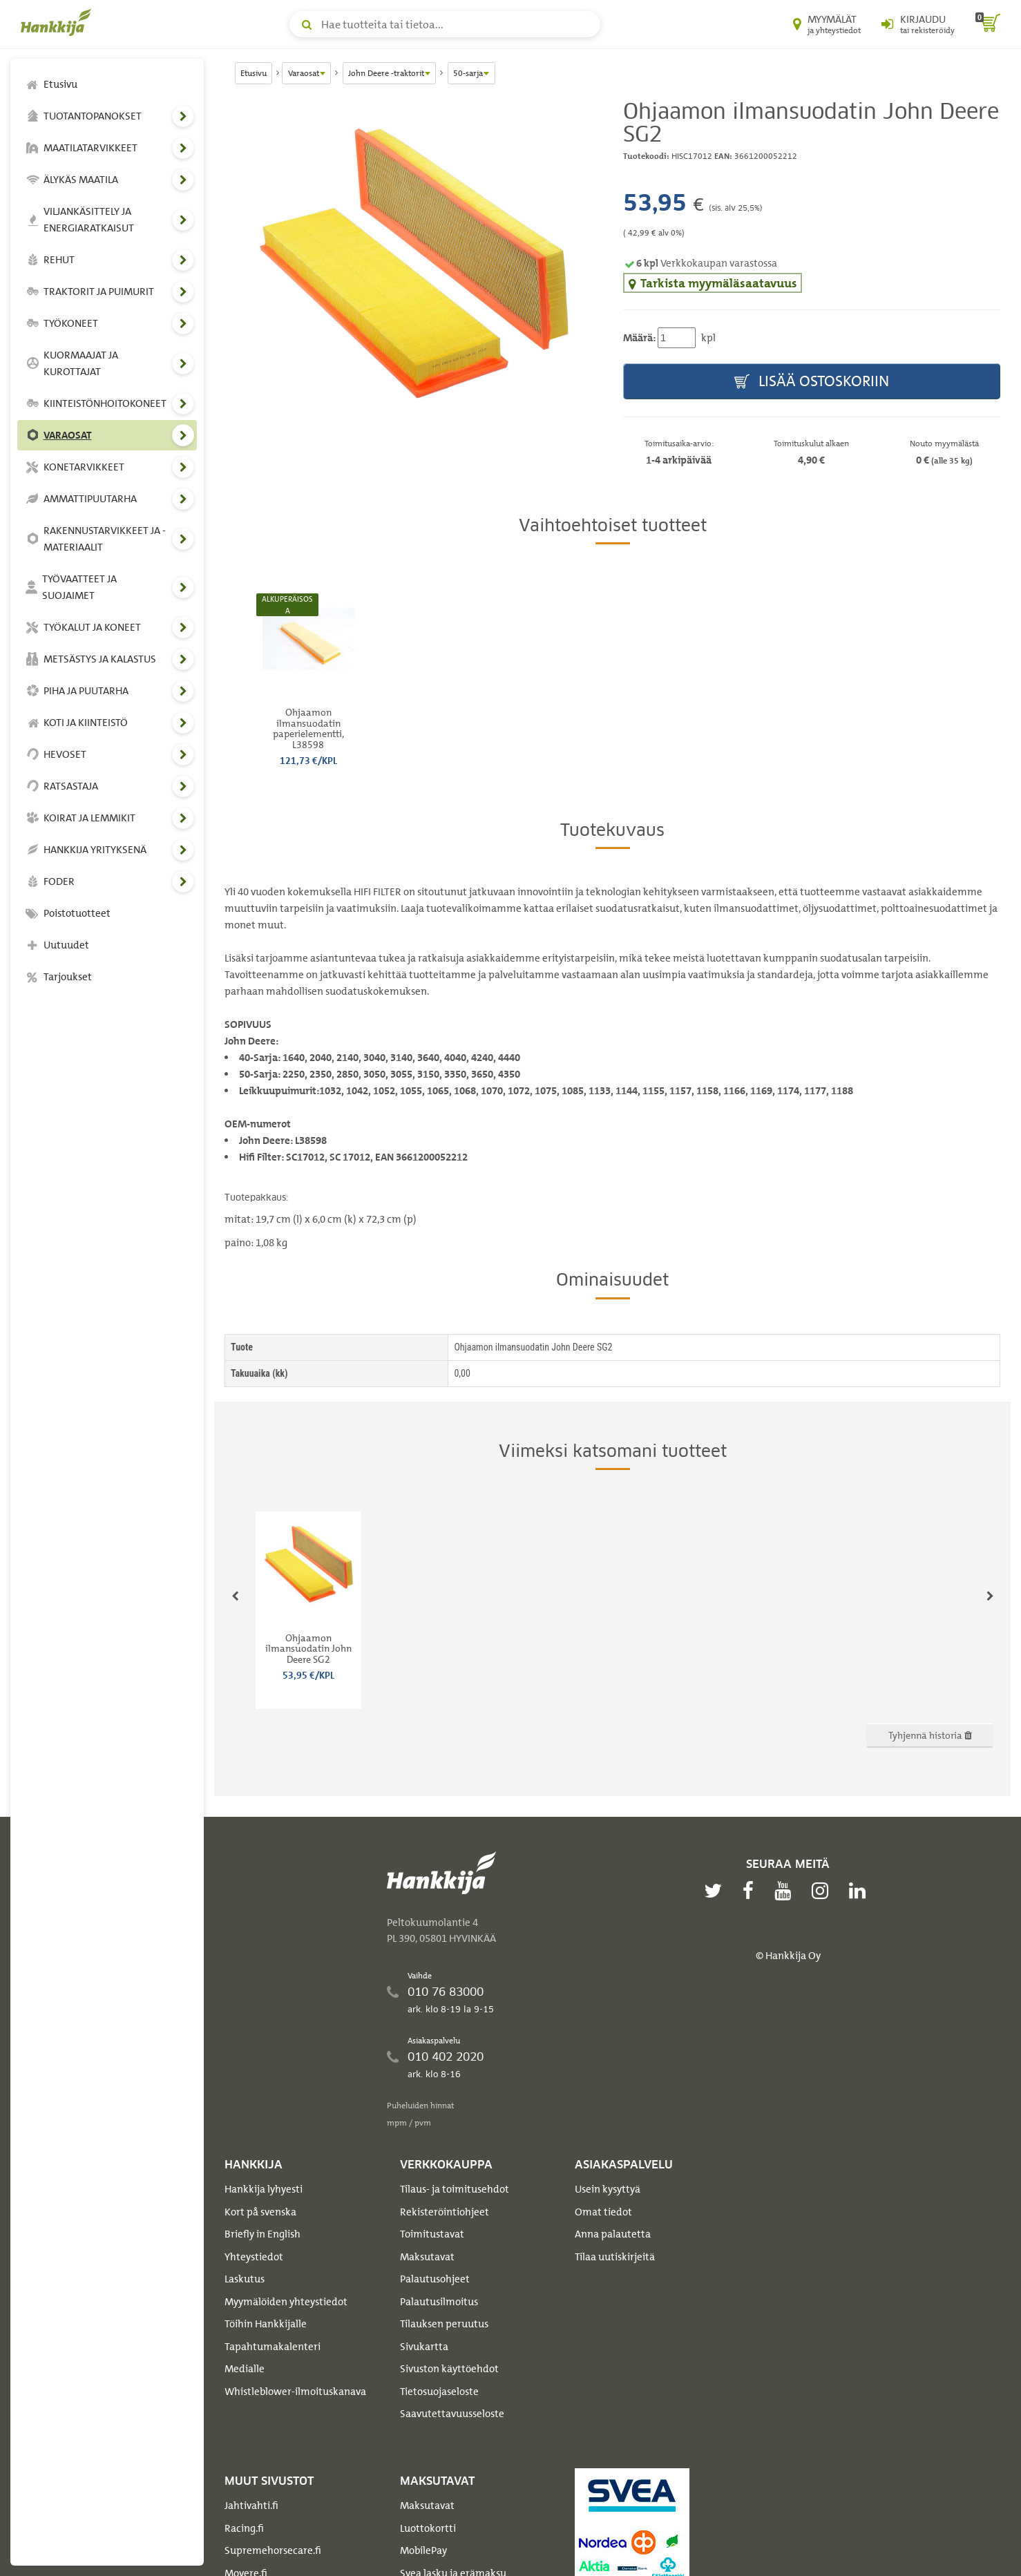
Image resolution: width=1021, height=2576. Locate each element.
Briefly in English (262, 2234)
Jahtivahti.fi (251, 2505)
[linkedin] (860, 1890)
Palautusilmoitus (439, 2302)
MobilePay (423, 2550)
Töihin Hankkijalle (266, 2324)
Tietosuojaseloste (439, 2391)
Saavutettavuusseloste (452, 2414)
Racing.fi (244, 2528)
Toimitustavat (432, 2234)
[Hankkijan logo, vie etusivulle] (59, 22)
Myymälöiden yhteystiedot (286, 2302)
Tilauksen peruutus (444, 2324)
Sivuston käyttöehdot (449, 2369)
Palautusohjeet (435, 2279)
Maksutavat (427, 2257)
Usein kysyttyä (607, 2189)
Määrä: (639, 338)
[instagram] (823, 1890)
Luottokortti (428, 2528)
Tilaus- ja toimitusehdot (454, 2189)
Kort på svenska (260, 2212)
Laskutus (245, 2279)
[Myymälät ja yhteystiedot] (827, 24)
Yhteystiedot (254, 2257)
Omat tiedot (603, 2212)
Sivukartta (424, 2347)
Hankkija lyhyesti (264, 2189)
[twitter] (716, 1890)
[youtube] (786, 1890)
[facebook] (752, 1890)
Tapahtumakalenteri (273, 2347)
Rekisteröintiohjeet (444, 2212)
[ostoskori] (987, 24)
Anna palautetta (613, 2234)
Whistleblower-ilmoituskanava (295, 2391)
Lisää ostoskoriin (811, 381)
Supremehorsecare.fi (273, 2550)
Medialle (245, 2369)
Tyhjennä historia (930, 1735)
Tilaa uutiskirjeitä (615, 2257)
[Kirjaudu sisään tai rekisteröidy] (918, 24)
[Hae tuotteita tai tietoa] (444, 24)
